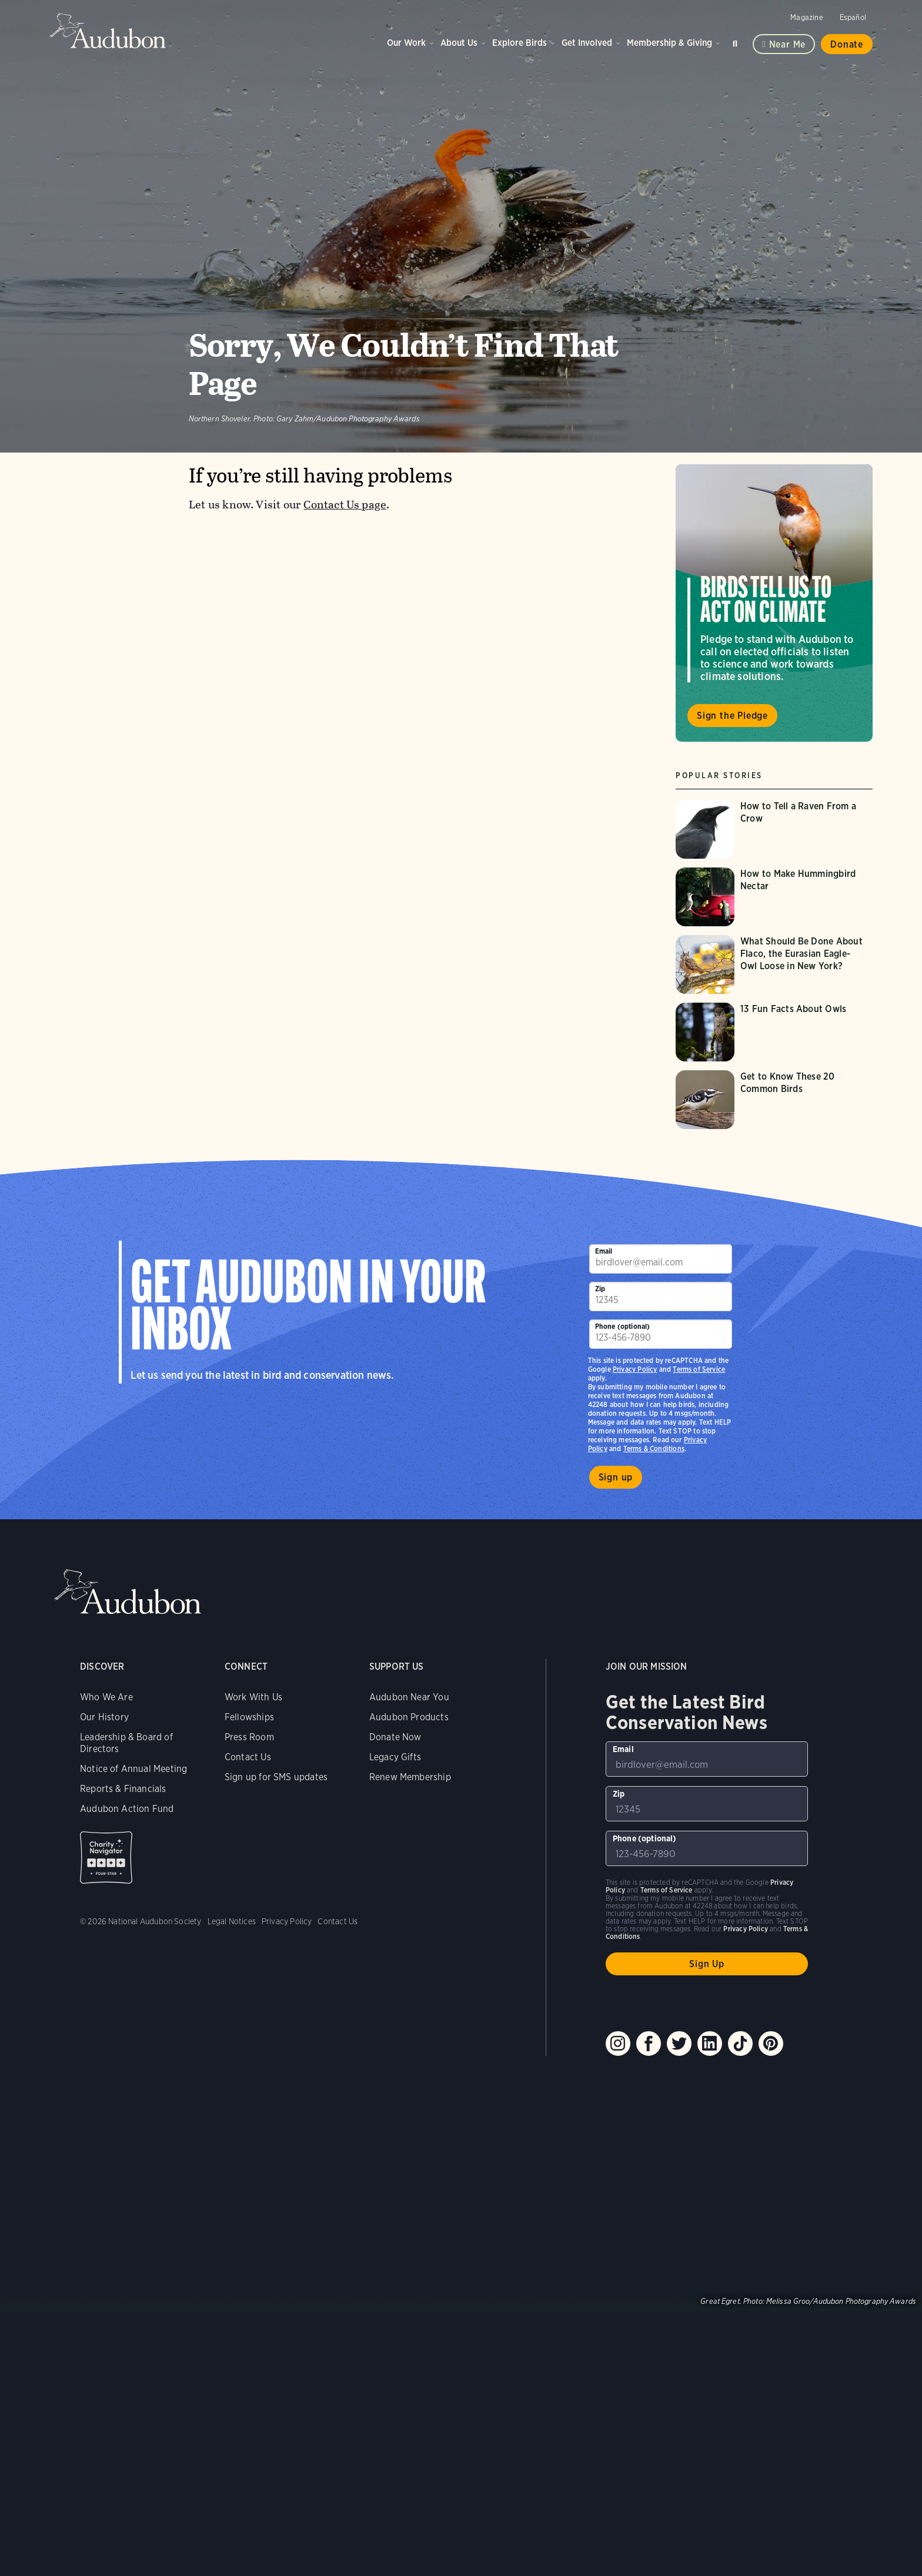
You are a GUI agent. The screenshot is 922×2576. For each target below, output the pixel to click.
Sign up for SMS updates (276, 1777)
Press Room (249, 1737)
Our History (104, 1717)
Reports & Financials (123, 1788)
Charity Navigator (106, 1857)
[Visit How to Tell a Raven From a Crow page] (774, 829)
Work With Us (253, 1697)
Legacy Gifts (395, 1757)
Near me (787, 44)
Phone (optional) (622, 1326)
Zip (600, 1288)
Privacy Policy (635, 1369)
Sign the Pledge (732, 715)
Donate (846, 44)
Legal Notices (232, 1921)
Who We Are (106, 1697)
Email (604, 1251)
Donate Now (395, 1737)
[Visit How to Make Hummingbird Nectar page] (774, 896)
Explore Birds (519, 42)
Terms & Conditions (653, 1448)
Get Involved (587, 42)
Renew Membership (410, 1777)
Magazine (806, 17)
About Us (458, 42)
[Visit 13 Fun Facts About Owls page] (774, 1032)
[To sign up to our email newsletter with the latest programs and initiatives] (661, 1259)
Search (737, 41)
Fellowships (249, 1717)
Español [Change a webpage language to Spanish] (853, 17)
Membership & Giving (669, 42)
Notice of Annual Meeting (133, 1768)
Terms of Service (699, 1369)
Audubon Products (409, 1717)
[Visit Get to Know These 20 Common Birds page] (774, 1099)
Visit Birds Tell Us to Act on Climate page (774, 603)
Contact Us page (344, 504)
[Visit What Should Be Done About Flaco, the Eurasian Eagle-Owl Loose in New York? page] (774, 964)
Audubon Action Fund (126, 1808)
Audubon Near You (409, 1697)
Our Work (406, 42)
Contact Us (248, 1757)
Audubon (108, 30)
